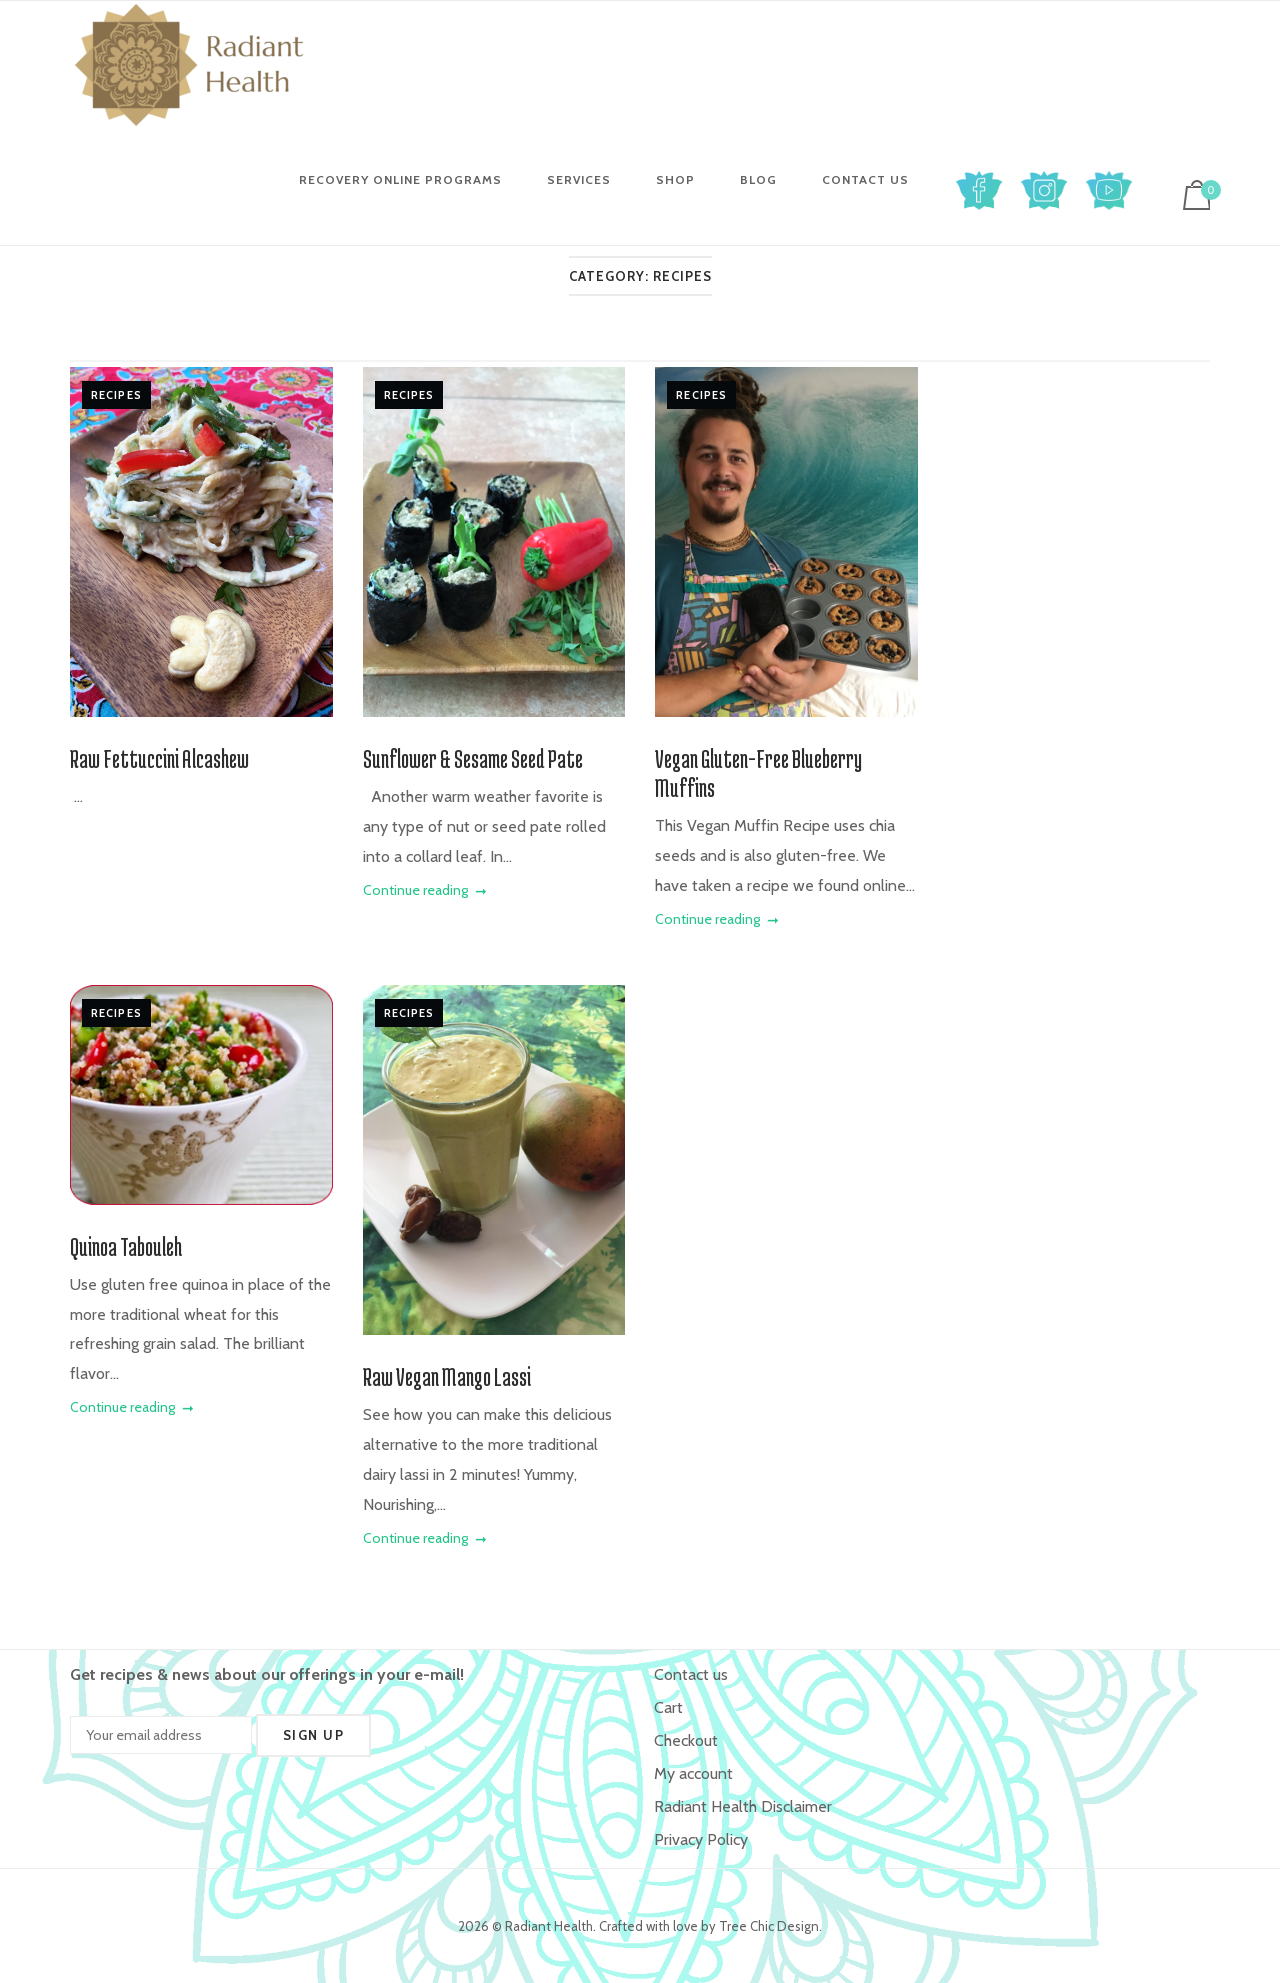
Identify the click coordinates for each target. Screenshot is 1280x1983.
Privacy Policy (701, 1839)
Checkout (686, 1740)
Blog (758, 179)
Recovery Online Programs (400, 179)
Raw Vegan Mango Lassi (447, 1376)
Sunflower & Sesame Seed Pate (473, 758)
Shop (675, 179)
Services (579, 179)
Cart (668, 1707)
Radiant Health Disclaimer (743, 1806)
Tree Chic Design (769, 1926)
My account (693, 1773)
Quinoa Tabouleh (126, 1246)
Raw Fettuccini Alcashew (159, 758)
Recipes (116, 395)
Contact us (865, 179)
